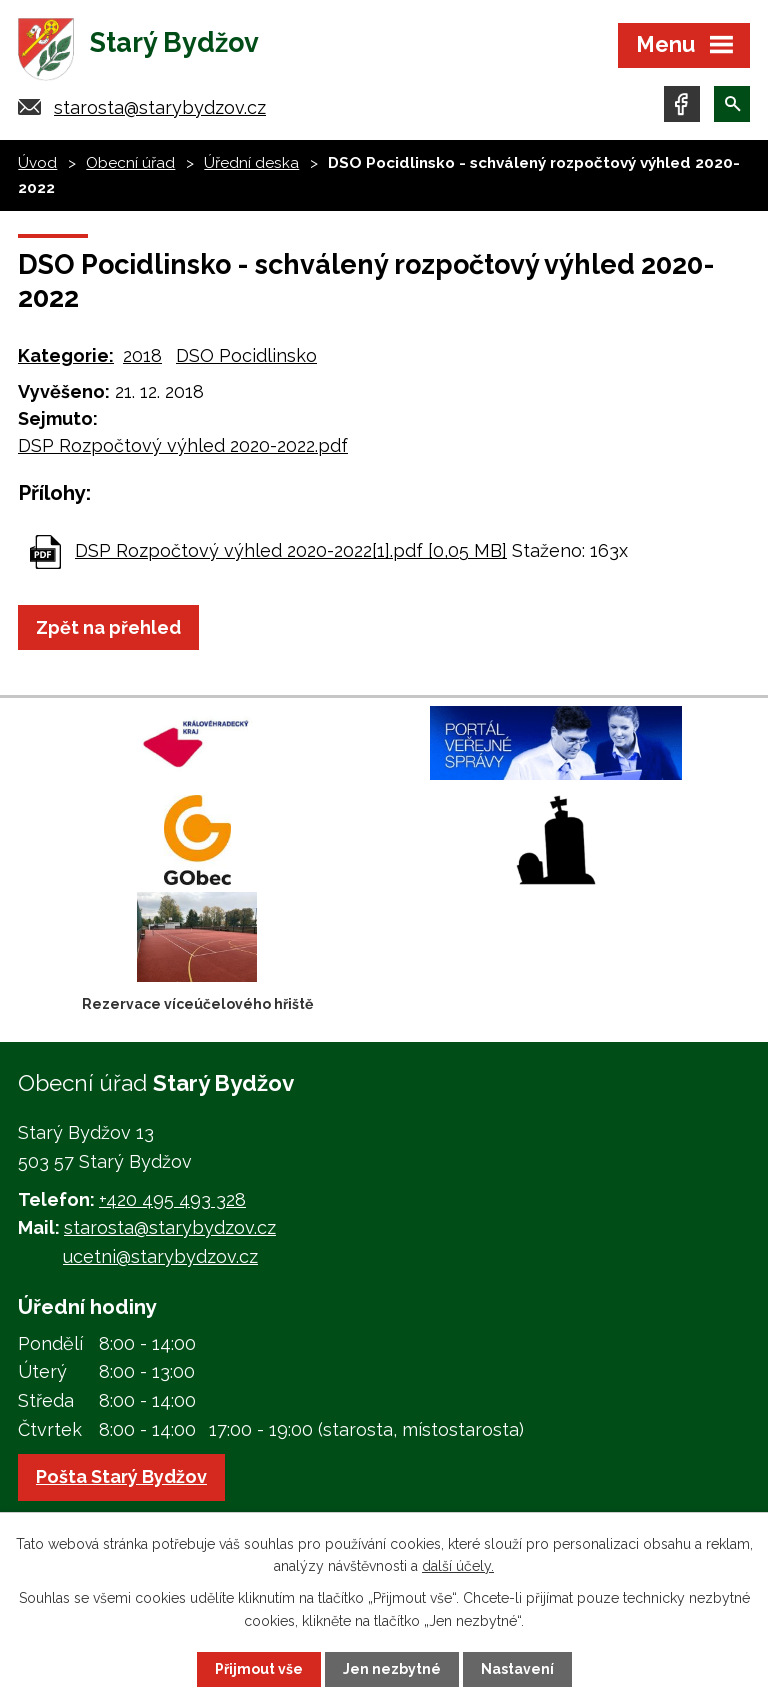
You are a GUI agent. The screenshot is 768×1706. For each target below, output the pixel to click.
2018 (142, 355)
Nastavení (517, 1669)
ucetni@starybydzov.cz (160, 1256)
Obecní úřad (130, 163)
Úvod (37, 163)
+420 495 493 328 (172, 1199)
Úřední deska (251, 163)
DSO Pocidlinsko (246, 355)
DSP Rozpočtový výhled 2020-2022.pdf (183, 445)
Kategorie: (66, 355)
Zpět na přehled (108, 627)
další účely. (458, 1566)
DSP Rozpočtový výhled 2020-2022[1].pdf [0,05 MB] (291, 550)
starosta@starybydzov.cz (160, 107)
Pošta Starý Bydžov (121, 1476)
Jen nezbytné (392, 1669)
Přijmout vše (259, 1669)
